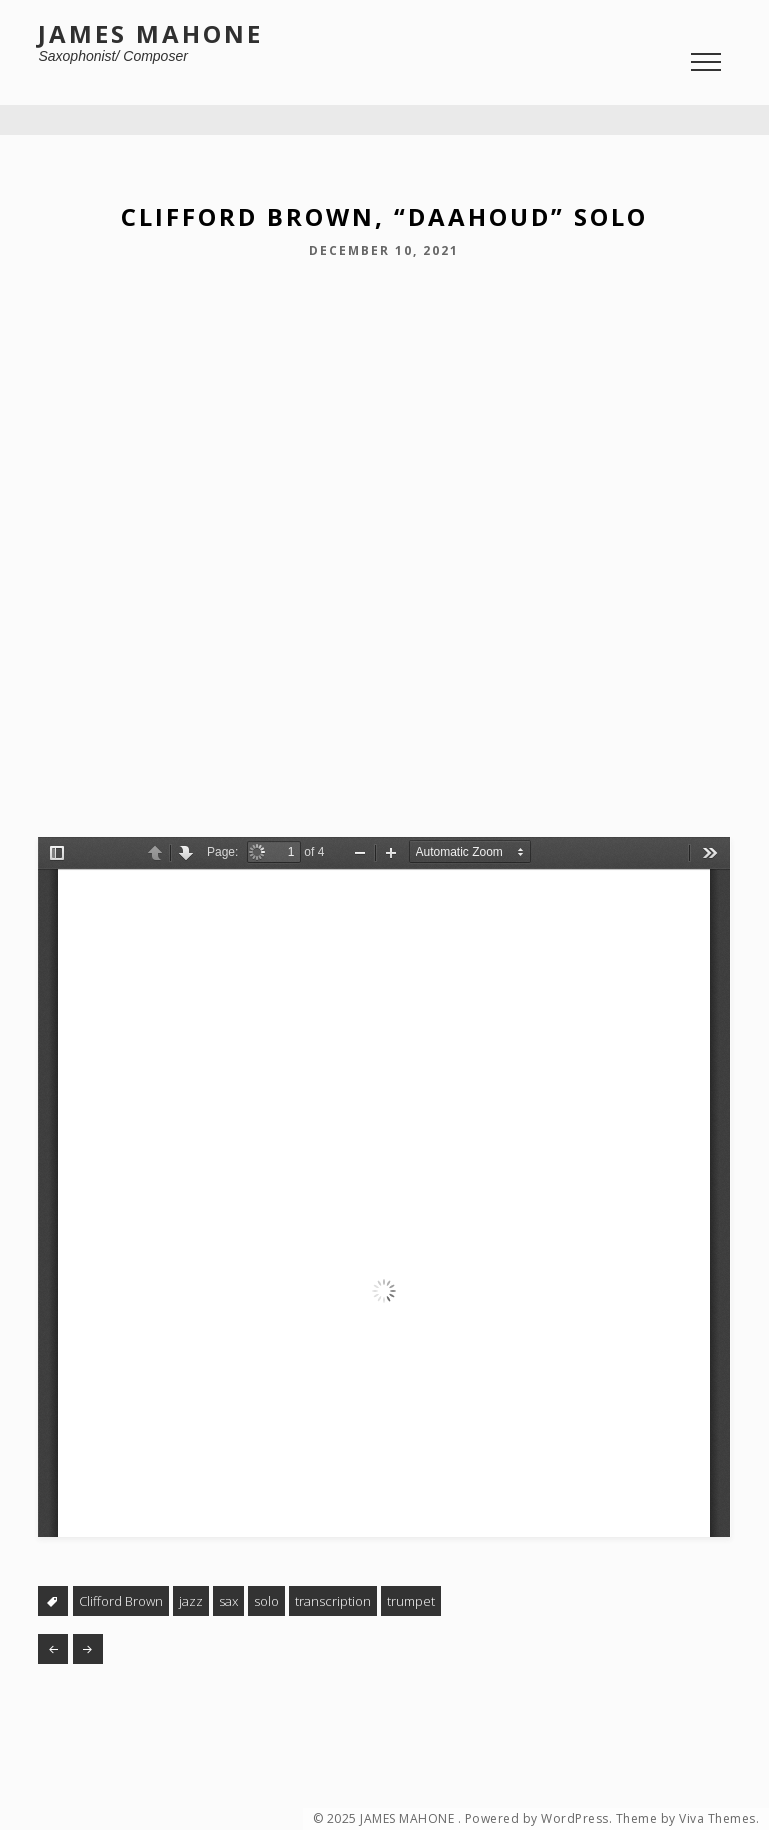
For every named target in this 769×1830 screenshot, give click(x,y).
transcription (333, 1601)
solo (266, 1601)
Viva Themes (717, 1819)
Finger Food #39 (88, 1649)
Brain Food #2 (53, 1649)
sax (228, 1601)
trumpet (411, 1601)
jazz (191, 1601)
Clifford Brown (121, 1601)
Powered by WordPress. (539, 1819)
